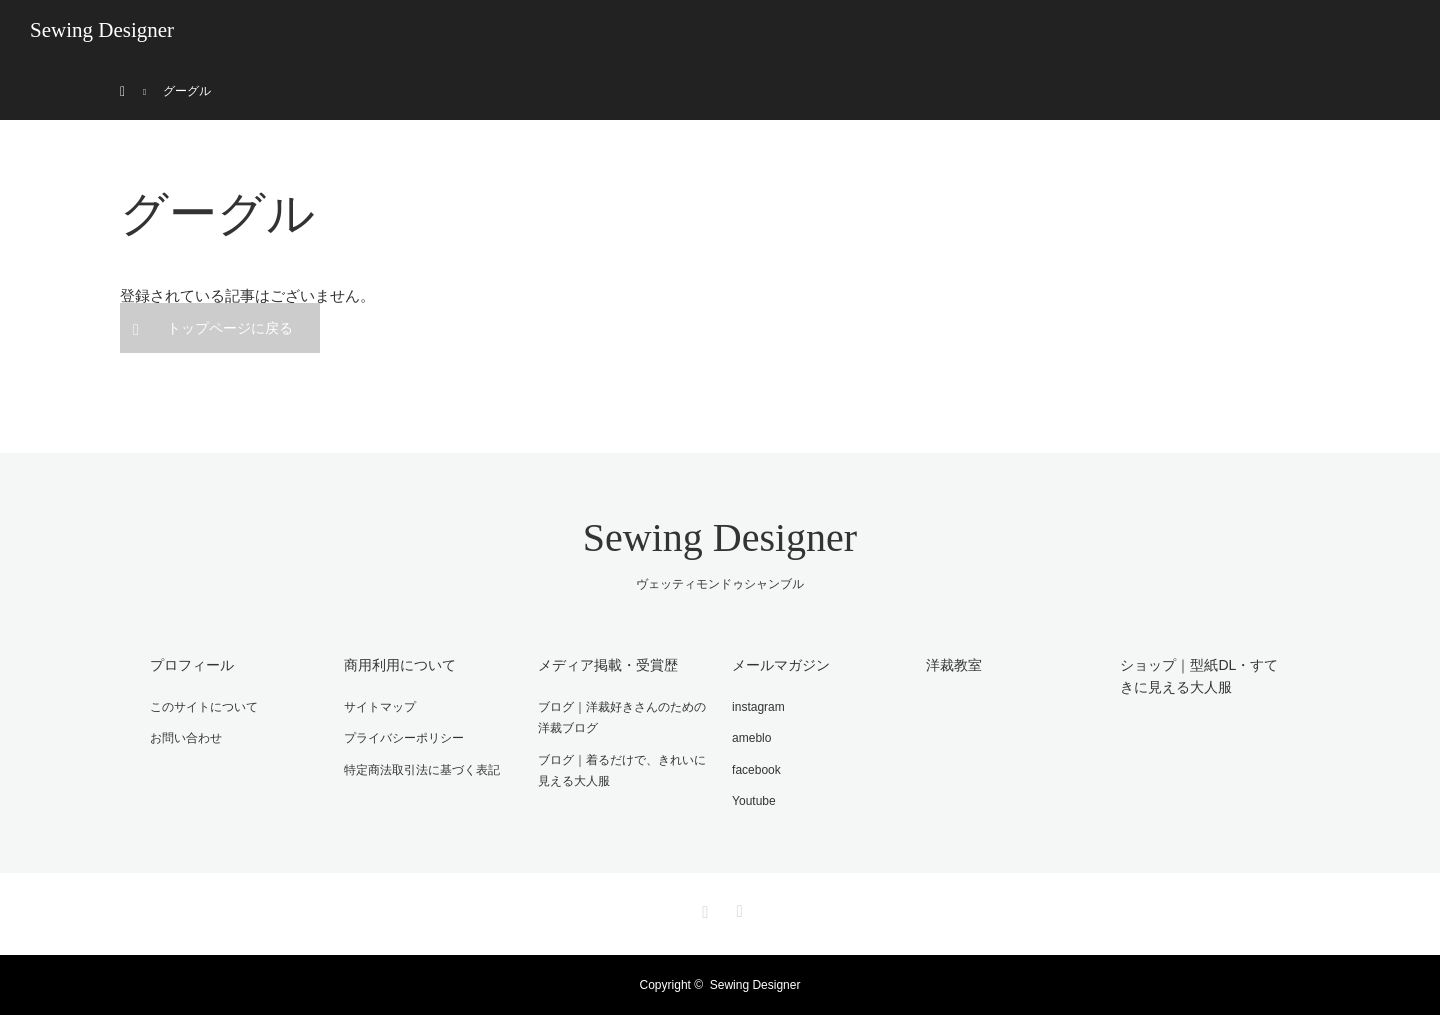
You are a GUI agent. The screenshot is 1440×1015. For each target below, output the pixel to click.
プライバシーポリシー (404, 738)
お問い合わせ (186, 738)
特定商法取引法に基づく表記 (422, 770)
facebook (756, 770)
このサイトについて (204, 707)
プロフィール (192, 665)
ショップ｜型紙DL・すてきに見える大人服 (1199, 676)
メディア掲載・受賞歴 (608, 665)
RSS (737, 908)
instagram (758, 707)
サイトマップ (380, 707)
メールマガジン (781, 665)
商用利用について (400, 665)
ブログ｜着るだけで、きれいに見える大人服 (622, 771)
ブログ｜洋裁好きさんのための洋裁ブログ (622, 718)
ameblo (751, 738)
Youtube (754, 801)
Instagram (703, 908)
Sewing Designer (102, 30)
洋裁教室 (954, 665)
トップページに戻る (230, 328)
